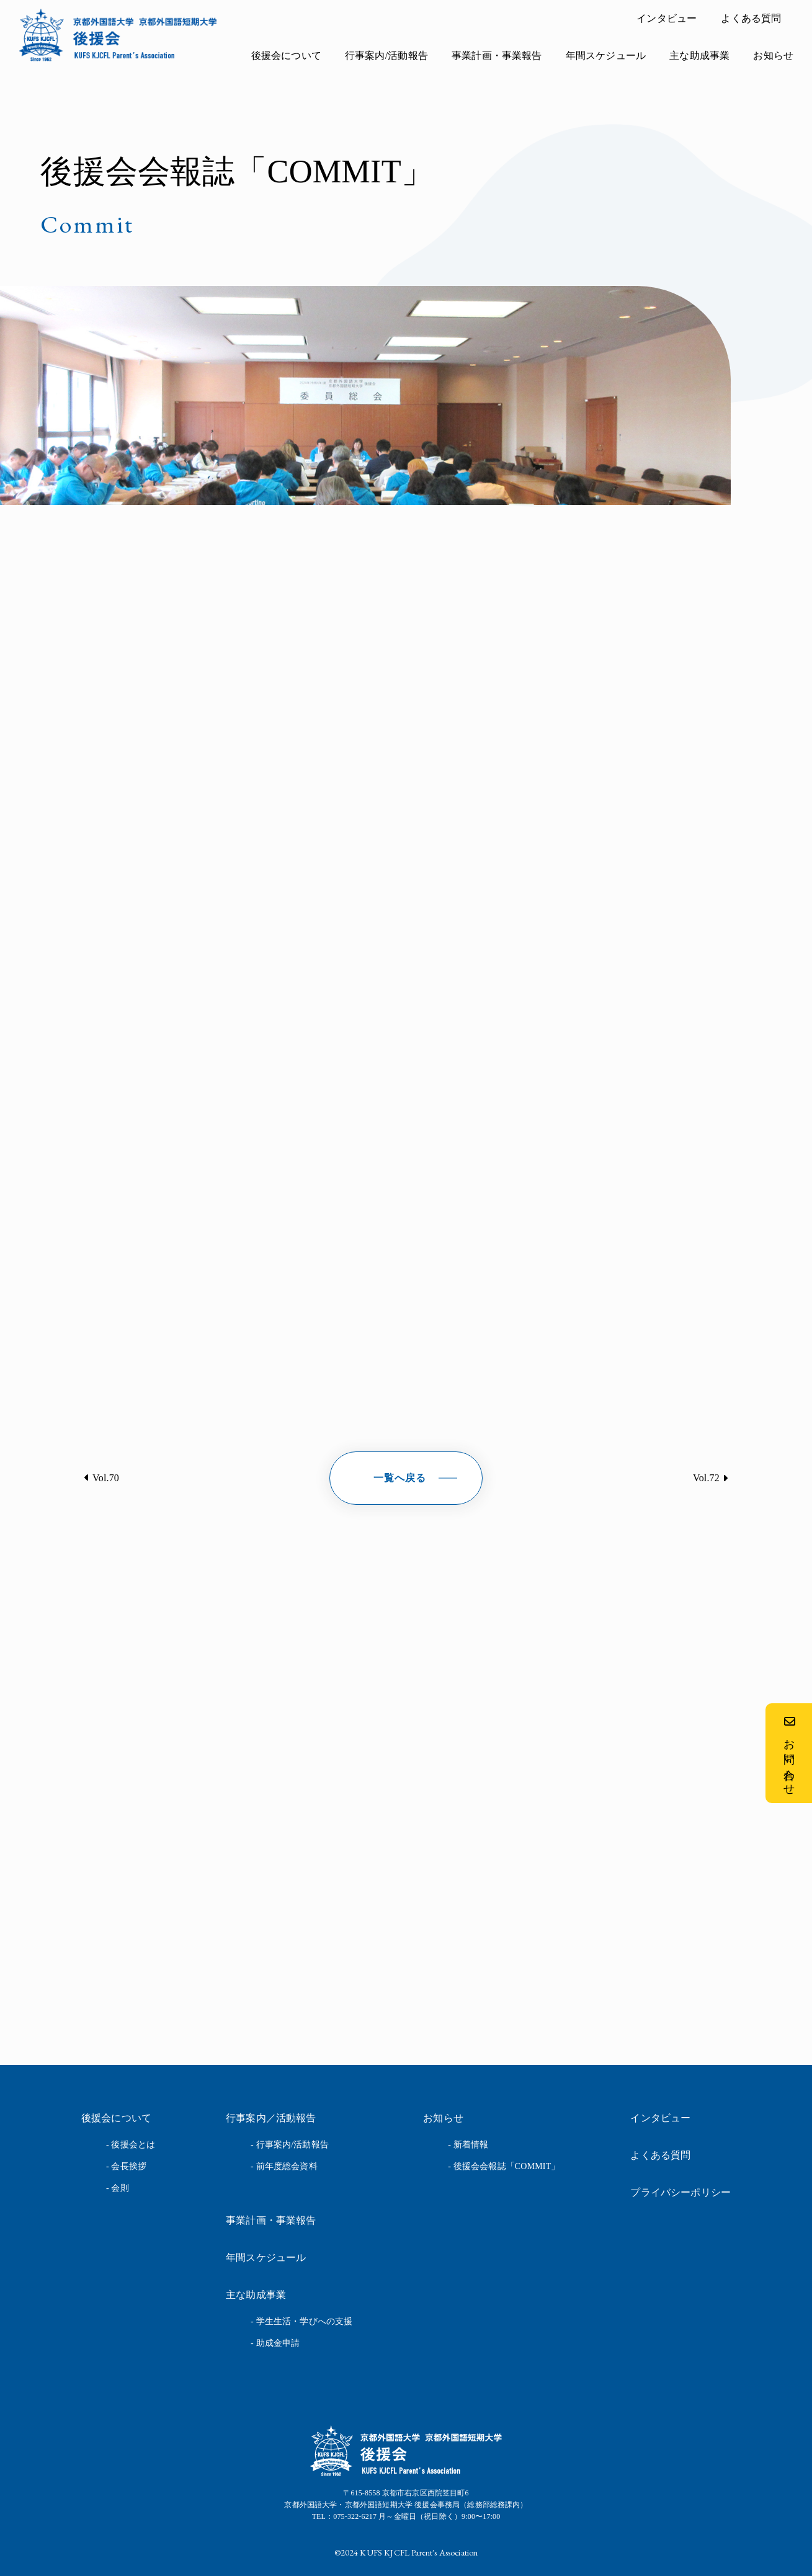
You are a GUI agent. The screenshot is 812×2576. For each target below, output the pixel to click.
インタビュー (666, 18)
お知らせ (773, 55)
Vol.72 (706, 1478)
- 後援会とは (130, 2144)
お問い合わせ (789, 1753)
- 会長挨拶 (126, 2166)
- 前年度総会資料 (284, 2166)
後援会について (286, 55)
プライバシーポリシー (680, 2192)
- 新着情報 (468, 2144)
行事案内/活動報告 (386, 55)
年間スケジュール (606, 55)
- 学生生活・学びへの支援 (301, 2321)
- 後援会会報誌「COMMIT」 (504, 2166)
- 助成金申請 (275, 2343)
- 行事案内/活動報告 (290, 2144)
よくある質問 (751, 18)
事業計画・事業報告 (497, 55)
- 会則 (117, 2188)
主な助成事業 (699, 55)
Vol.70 (105, 1478)
